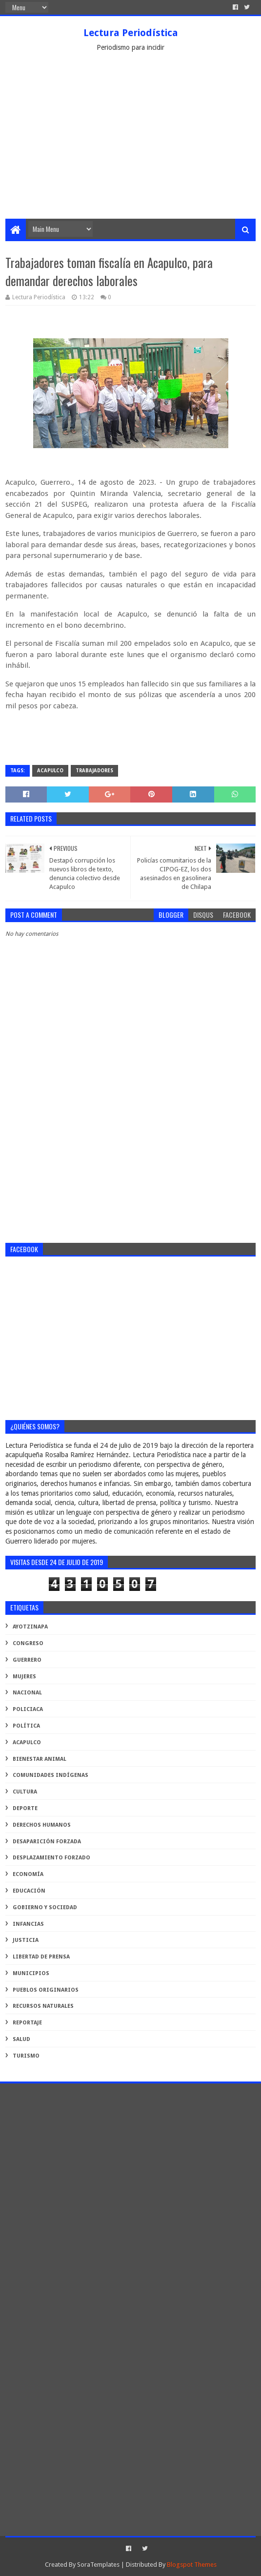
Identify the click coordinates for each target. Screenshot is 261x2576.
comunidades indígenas (50, 1775)
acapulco (50, 770)
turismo (26, 2056)
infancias (28, 1924)
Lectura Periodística (130, 33)
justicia (26, 1940)
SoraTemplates (98, 2564)
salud (21, 2039)
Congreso (28, 1643)
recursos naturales (43, 2006)
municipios (31, 1973)
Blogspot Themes (192, 2564)
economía (28, 1874)
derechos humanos (42, 1825)
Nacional (27, 1693)
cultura (25, 1792)
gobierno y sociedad (45, 1907)
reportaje (27, 2023)
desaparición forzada (47, 1841)
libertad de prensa (41, 1957)
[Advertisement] (130, 145)
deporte (25, 1808)
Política (26, 1726)
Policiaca (28, 1709)
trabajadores (94, 770)
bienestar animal (39, 1759)
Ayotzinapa (30, 1627)
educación (29, 1891)
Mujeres (24, 1676)
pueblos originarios (46, 1990)
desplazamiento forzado (51, 1858)
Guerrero (27, 1660)
